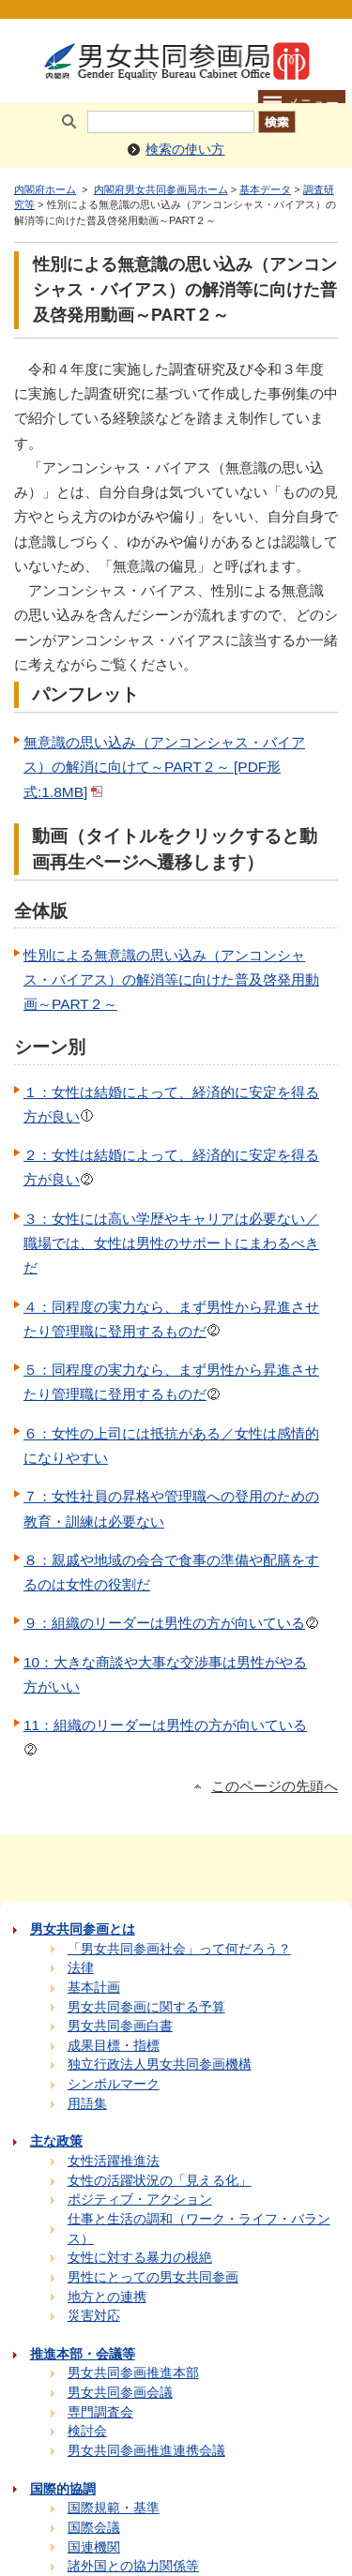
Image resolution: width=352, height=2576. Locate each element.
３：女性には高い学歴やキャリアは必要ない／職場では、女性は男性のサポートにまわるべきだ (171, 1243)
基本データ (265, 189)
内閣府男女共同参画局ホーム (161, 189)
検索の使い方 (184, 150)
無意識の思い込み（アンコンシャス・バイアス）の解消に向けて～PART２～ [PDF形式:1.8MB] (164, 767)
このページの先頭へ (274, 1786)
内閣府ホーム (45, 189)
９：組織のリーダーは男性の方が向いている (171, 1623)
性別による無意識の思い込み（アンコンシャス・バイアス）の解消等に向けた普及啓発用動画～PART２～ (171, 980)
